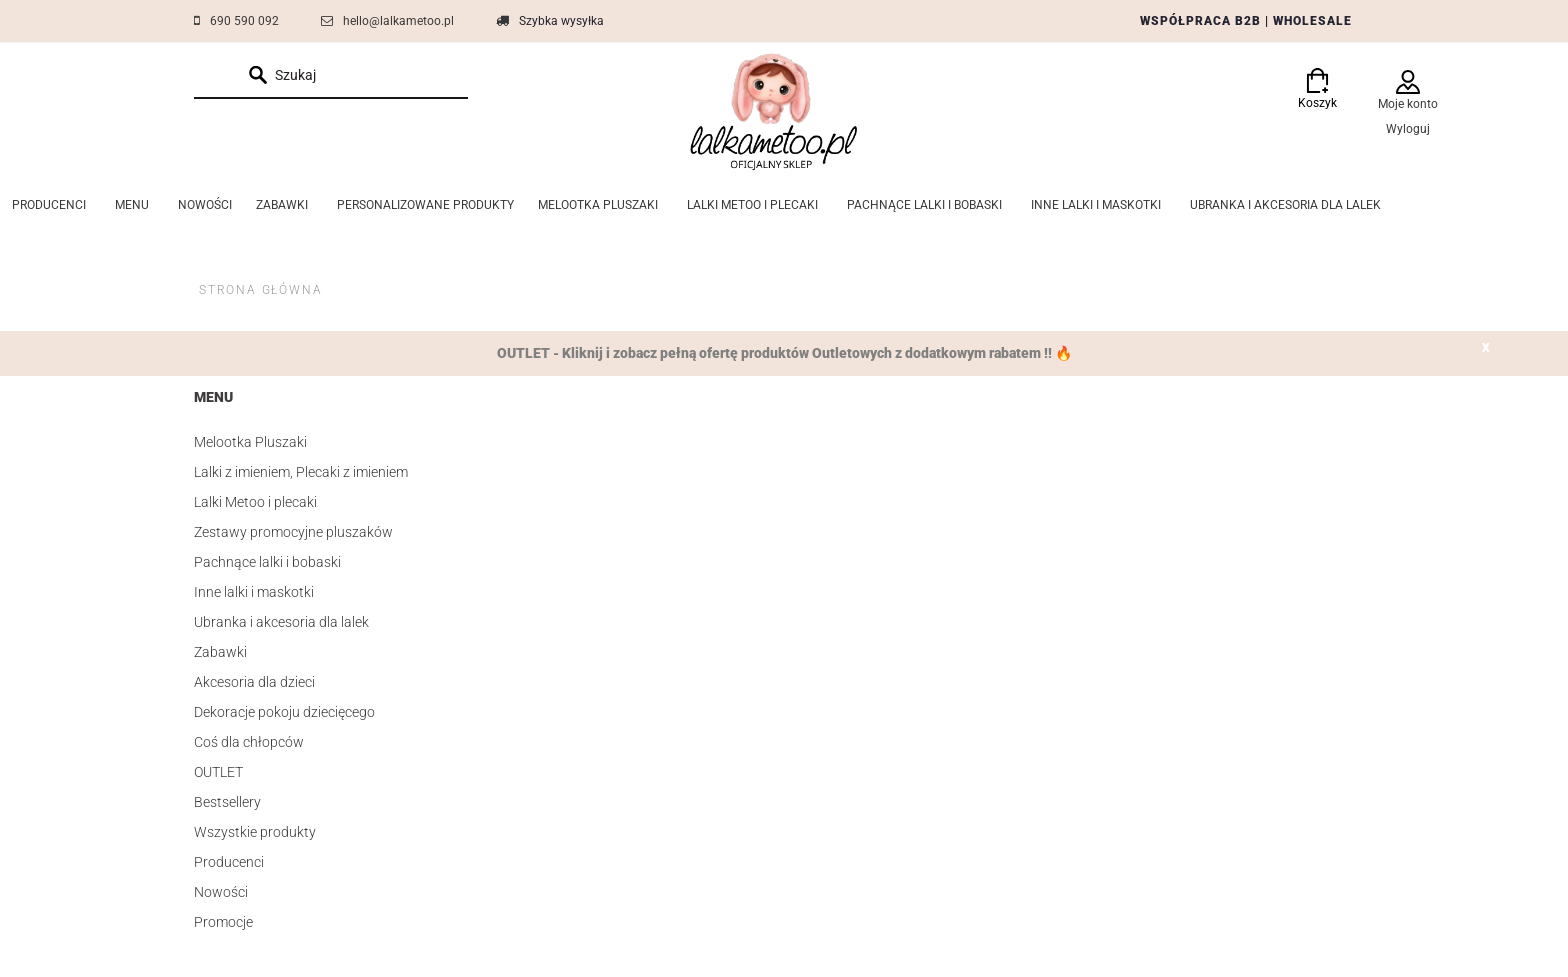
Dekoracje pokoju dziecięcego (284, 712)
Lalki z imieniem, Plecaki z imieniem (301, 472)
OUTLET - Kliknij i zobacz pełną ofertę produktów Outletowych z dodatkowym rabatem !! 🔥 (784, 353)
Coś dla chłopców (249, 742)
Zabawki (220, 652)
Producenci (229, 862)
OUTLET (218, 772)
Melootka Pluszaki (250, 442)
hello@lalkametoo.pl (398, 21)
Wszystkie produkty (255, 832)
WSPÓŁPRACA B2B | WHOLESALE (1246, 21)
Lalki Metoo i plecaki (255, 502)
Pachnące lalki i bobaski (267, 562)
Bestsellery (227, 802)
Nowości (221, 892)
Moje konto (1408, 104)
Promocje (223, 922)
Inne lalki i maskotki (254, 592)
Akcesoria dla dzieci (254, 682)
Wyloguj (1408, 129)
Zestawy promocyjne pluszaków (293, 532)
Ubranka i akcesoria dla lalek (281, 622)
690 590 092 (244, 21)
